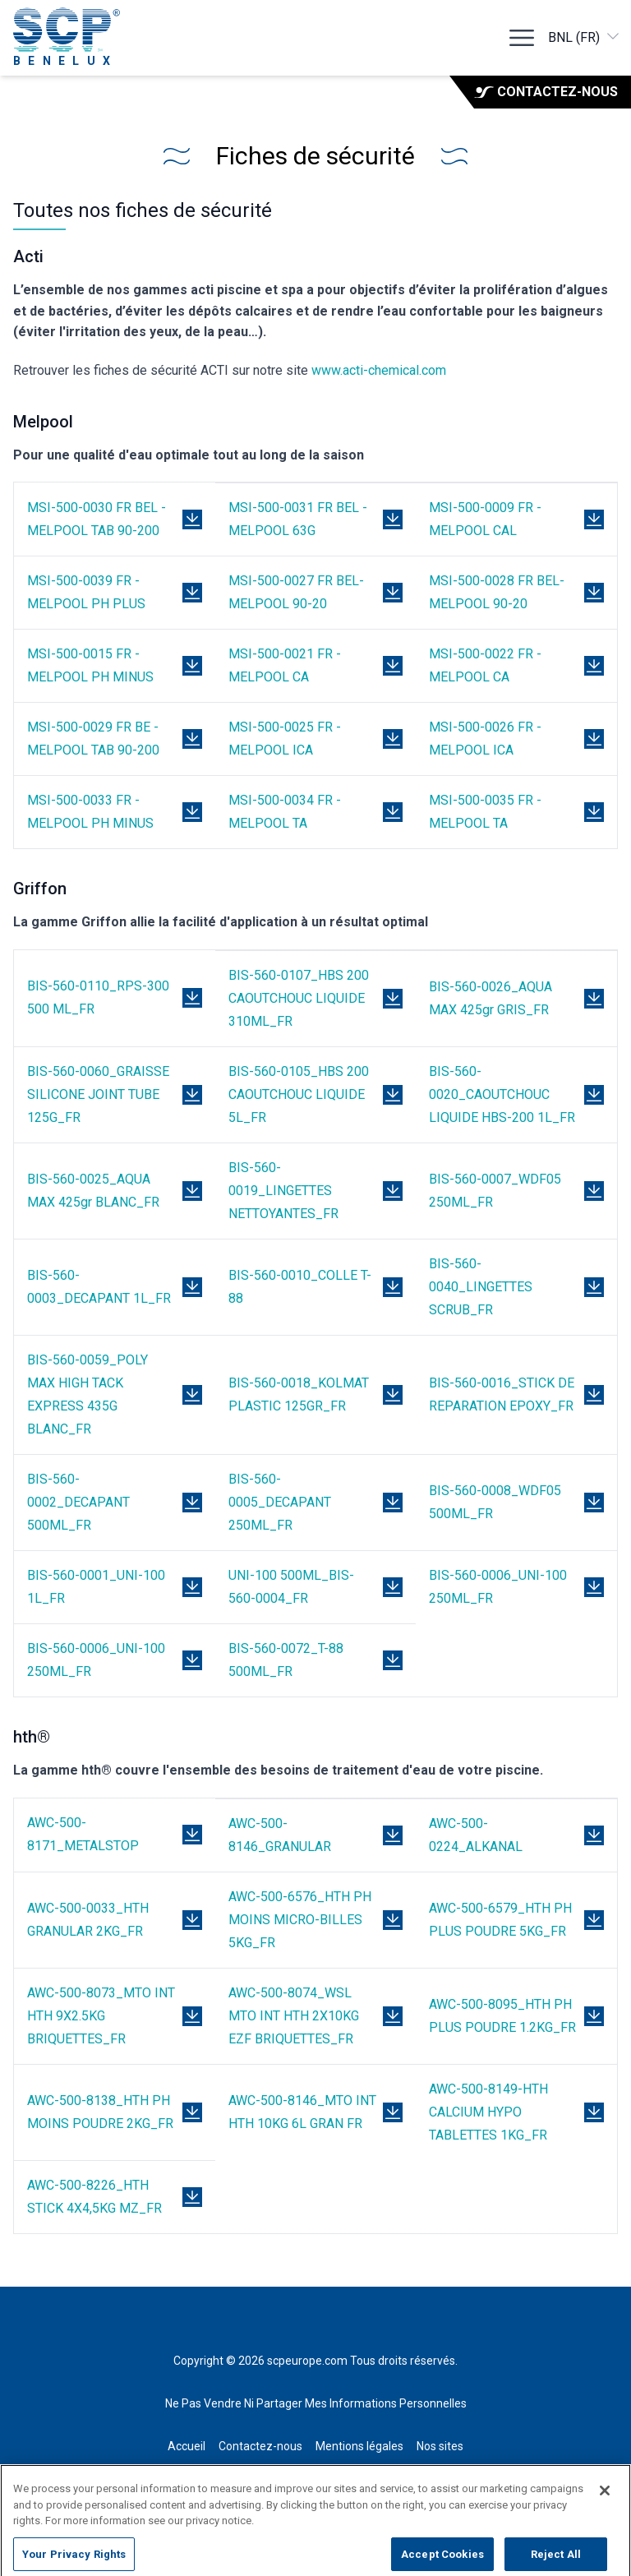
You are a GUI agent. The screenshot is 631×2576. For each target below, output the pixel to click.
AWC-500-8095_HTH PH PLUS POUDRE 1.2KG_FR (502, 2016)
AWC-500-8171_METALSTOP (83, 1834)
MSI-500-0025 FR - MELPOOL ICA (284, 738)
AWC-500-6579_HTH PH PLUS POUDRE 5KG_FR (500, 1919)
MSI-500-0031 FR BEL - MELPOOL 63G (297, 519)
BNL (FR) (584, 36)
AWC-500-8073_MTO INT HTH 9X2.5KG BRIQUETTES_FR (101, 2016)
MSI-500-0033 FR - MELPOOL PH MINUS (90, 811)
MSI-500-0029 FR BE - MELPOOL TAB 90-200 (93, 738)
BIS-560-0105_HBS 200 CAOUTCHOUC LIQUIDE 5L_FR (298, 1094)
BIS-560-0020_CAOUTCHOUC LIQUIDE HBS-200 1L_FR (502, 1094)
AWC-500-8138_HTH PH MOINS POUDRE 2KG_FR (100, 2112)
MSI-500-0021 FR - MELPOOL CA (284, 665)
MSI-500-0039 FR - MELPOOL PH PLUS (86, 592)
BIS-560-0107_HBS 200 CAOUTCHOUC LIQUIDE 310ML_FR (298, 998)
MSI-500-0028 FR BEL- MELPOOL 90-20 (496, 592)
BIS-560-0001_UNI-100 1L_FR (96, 1586)
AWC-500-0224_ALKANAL (476, 1835)
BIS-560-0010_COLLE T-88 (299, 1286)
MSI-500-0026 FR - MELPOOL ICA (485, 738)
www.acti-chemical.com (378, 370)
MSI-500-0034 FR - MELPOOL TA (284, 811)
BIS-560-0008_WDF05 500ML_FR (495, 1502)
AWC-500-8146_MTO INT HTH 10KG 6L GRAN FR (302, 2112)
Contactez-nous (546, 91)
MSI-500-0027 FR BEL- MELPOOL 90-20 (296, 592)
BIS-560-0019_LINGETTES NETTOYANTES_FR (283, 1190)
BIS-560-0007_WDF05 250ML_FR (495, 1190)
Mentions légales (359, 2446)
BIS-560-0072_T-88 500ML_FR (285, 1660)
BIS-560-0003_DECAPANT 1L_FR (99, 1286)
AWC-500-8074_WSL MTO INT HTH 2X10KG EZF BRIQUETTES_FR (293, 2016)
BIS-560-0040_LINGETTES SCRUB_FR (480, 1287)
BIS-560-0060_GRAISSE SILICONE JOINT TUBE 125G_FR (98, 1094)
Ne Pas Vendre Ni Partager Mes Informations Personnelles (316, 2403)
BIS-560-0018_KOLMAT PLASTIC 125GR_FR (298, 1394)
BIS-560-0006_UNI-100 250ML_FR (498, 1586)
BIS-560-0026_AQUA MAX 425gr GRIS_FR (490, 998)
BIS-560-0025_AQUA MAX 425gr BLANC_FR (93, 1190)
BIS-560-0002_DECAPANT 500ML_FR (78, 1502)
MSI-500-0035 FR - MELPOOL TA (485, 811)
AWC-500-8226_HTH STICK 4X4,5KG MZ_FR (94, 2196)
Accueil (186, 2446)
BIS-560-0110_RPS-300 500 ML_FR (98, 997)
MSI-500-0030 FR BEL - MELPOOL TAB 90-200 (96, 519)
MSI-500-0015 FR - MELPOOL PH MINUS (90, 665)
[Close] (605, 2502)
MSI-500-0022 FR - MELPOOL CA (485, 665)
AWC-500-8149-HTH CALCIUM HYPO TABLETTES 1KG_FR (488, 2112)
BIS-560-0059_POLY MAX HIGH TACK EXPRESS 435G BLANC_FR (87, 1394)
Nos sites (440, 2446)
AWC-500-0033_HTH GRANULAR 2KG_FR (88, 1919)
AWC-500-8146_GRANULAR (279, 1835)
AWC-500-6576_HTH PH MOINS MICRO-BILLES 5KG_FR (299, 1919)
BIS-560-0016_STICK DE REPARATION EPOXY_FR (501, 1394)
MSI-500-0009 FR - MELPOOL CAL (485, 519)
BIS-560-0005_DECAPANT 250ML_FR (279, 1502)
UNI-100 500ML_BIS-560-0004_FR (291, 1586)
